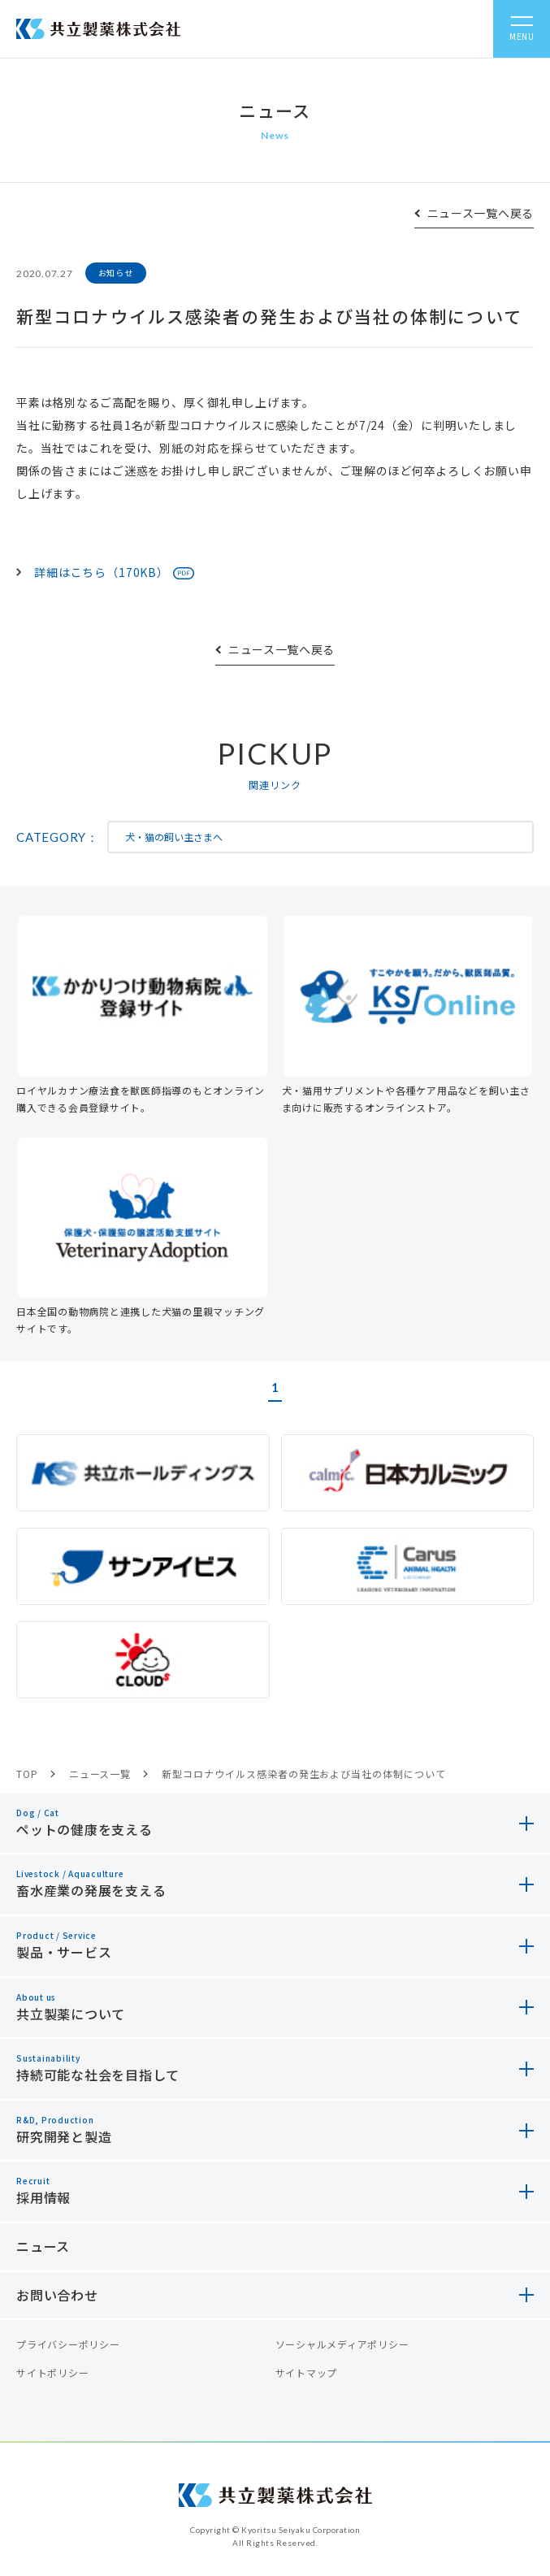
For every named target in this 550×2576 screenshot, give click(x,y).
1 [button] (275, 1387)
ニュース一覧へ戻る (480, 213)
